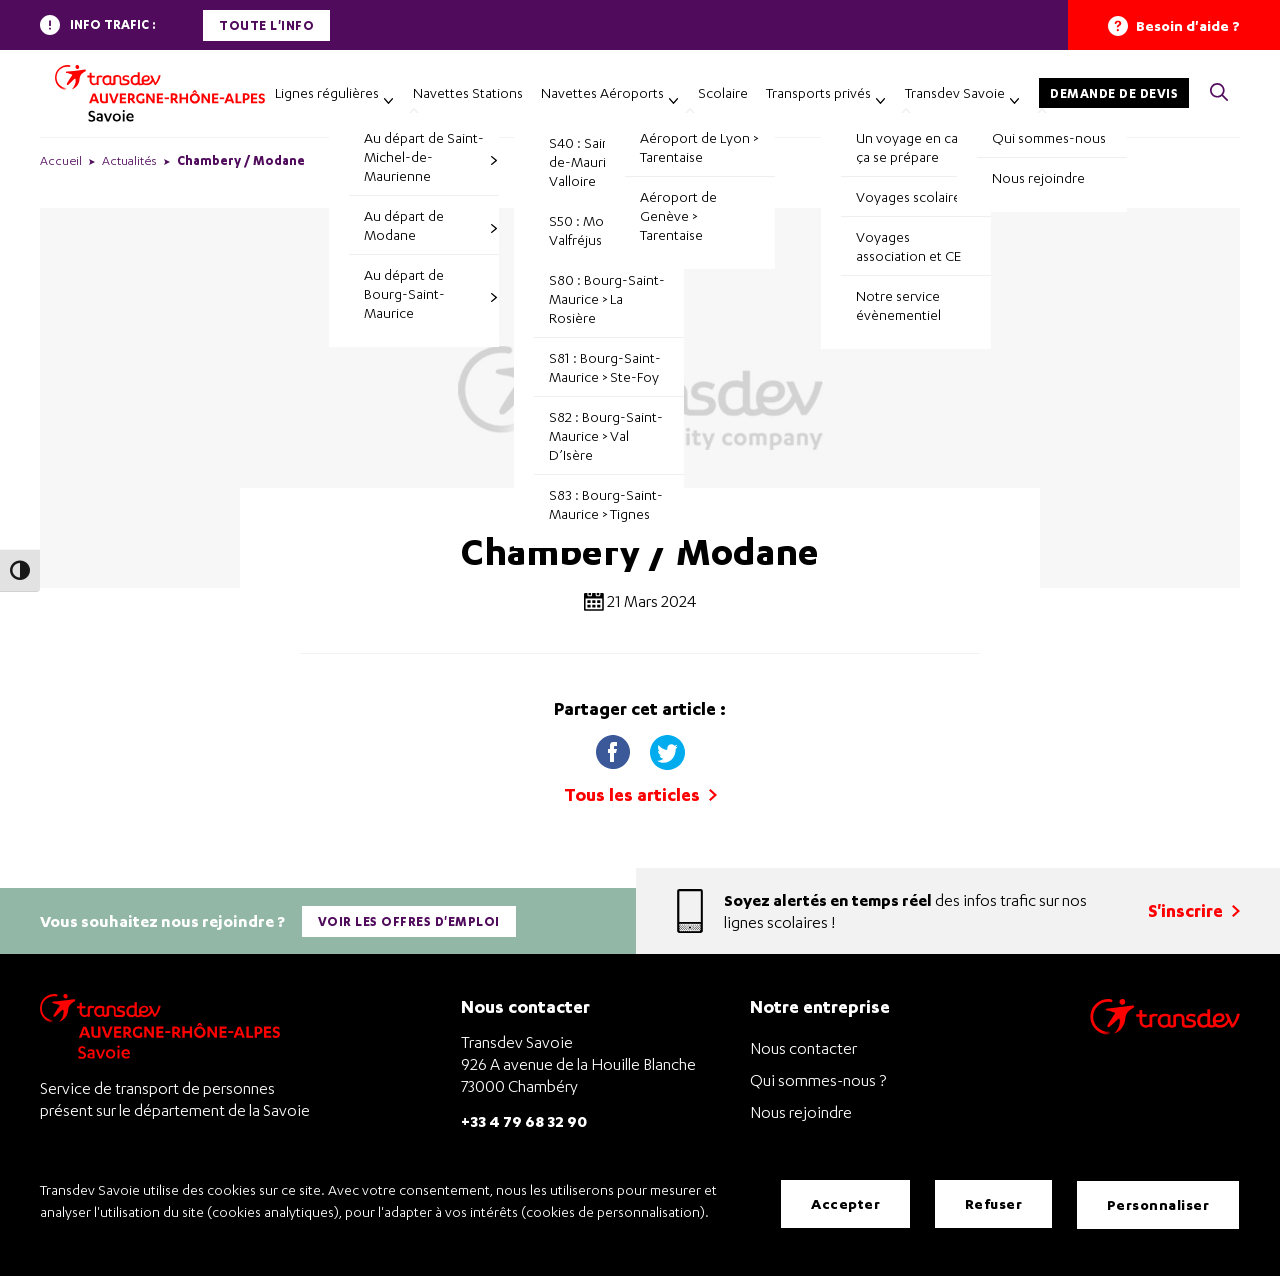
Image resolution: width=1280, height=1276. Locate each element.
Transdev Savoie (955, 92)
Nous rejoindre (801, 1106)
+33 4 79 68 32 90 (524, 1114)
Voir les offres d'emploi (410, 917)
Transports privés (818, 92)
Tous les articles (640, 794)
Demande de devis (1114, 93)
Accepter (845, 1205)
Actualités (129, 160)
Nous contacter (803, 1042)
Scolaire (723, 92)
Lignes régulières (327, 92)
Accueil (61, 160)
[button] (1219, 93)
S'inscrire (1194, 907)
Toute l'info (266, 25)
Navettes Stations (468, 92)
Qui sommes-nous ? (818, 1074)
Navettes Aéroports (602, 92)
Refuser (994, 1205)
